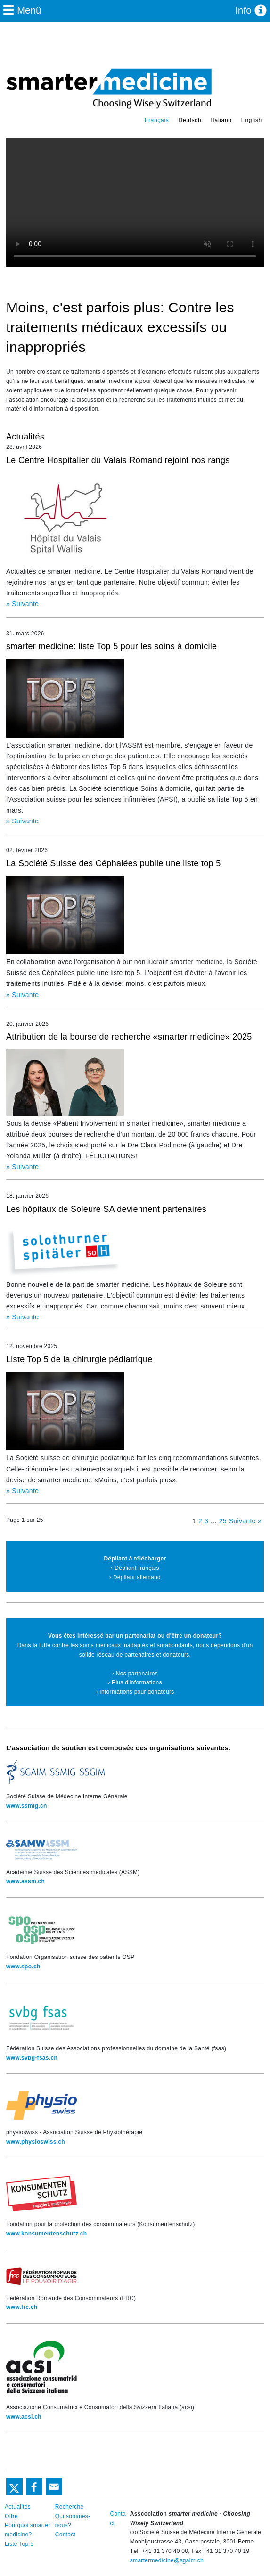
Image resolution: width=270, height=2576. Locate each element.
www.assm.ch (25, 1881)
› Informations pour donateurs (135, 1692)
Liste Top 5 (19, 2544)
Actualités (18, 2506)
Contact (65, 2534)
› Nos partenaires (135, 1673)
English (251, 120)
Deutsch (190, 120)
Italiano (221, 120)
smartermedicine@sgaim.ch (167, 2560)
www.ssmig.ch (26, 1806)
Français (157, 120)
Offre (11, 2516)
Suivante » (245, 1521)
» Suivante (22, 604)
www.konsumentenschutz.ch (46, 2233)
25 (223, 1521)
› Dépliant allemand (135, 1577)
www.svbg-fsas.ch (31, 2058)
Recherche (69, 2506)
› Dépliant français (135, 1568)
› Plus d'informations (135, 1682)
